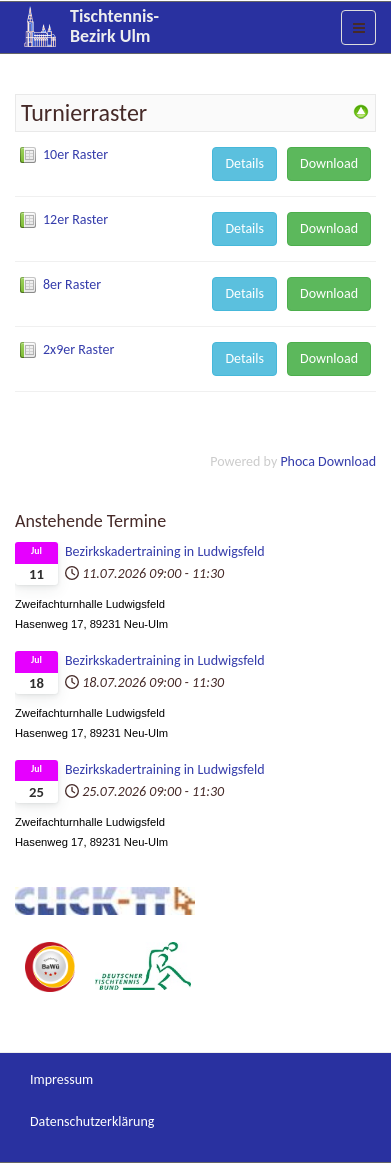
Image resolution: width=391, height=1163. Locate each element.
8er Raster (72, 284)
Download (329, 163)
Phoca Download (328, 461)
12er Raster (75, 219)
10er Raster (75, 154)
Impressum (61, 1079)
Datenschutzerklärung (92, 1121)
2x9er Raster (78, 349)
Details (244, 163)
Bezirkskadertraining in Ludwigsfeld (165, 551)
